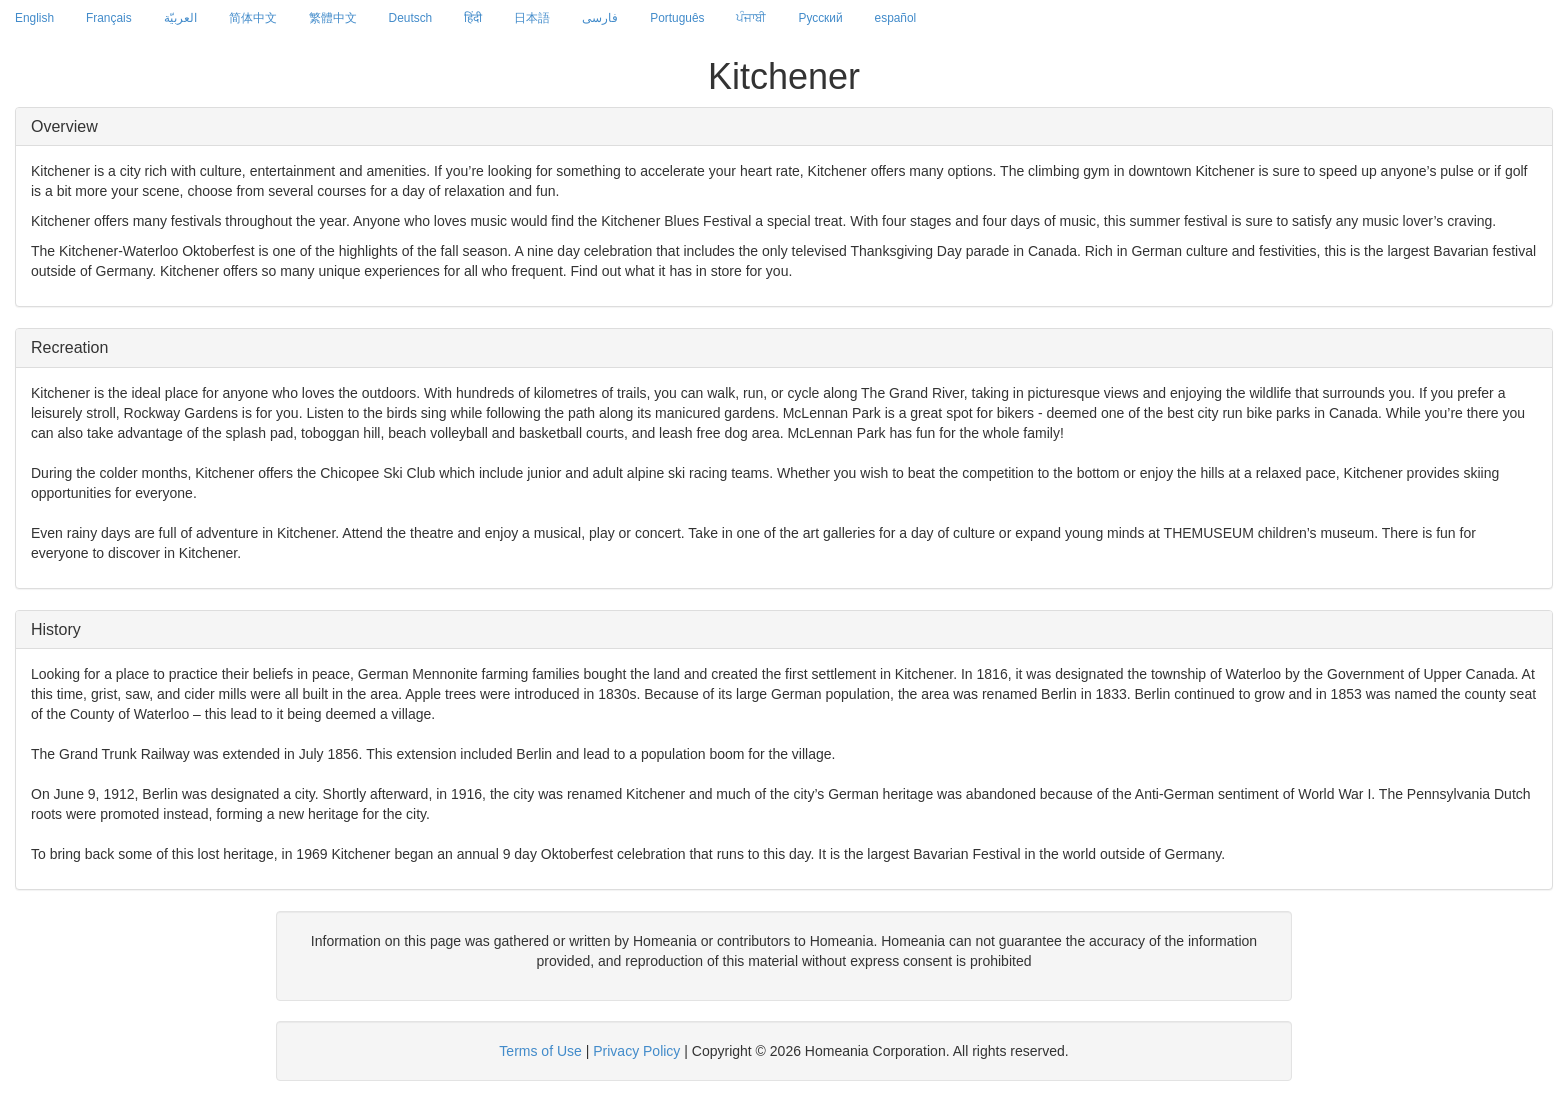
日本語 (532, 18)
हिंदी (473, 18)
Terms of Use (540, 1051)
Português (677, 18)
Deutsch (411, 18)
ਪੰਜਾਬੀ (751, 18)
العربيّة (180, 18)
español (896, 18)
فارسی (600, 18)
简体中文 (253, 18)
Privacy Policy (636, 1051)
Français (109, 18)
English (34, 18)
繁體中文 (333, 18)
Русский (820, 18)
